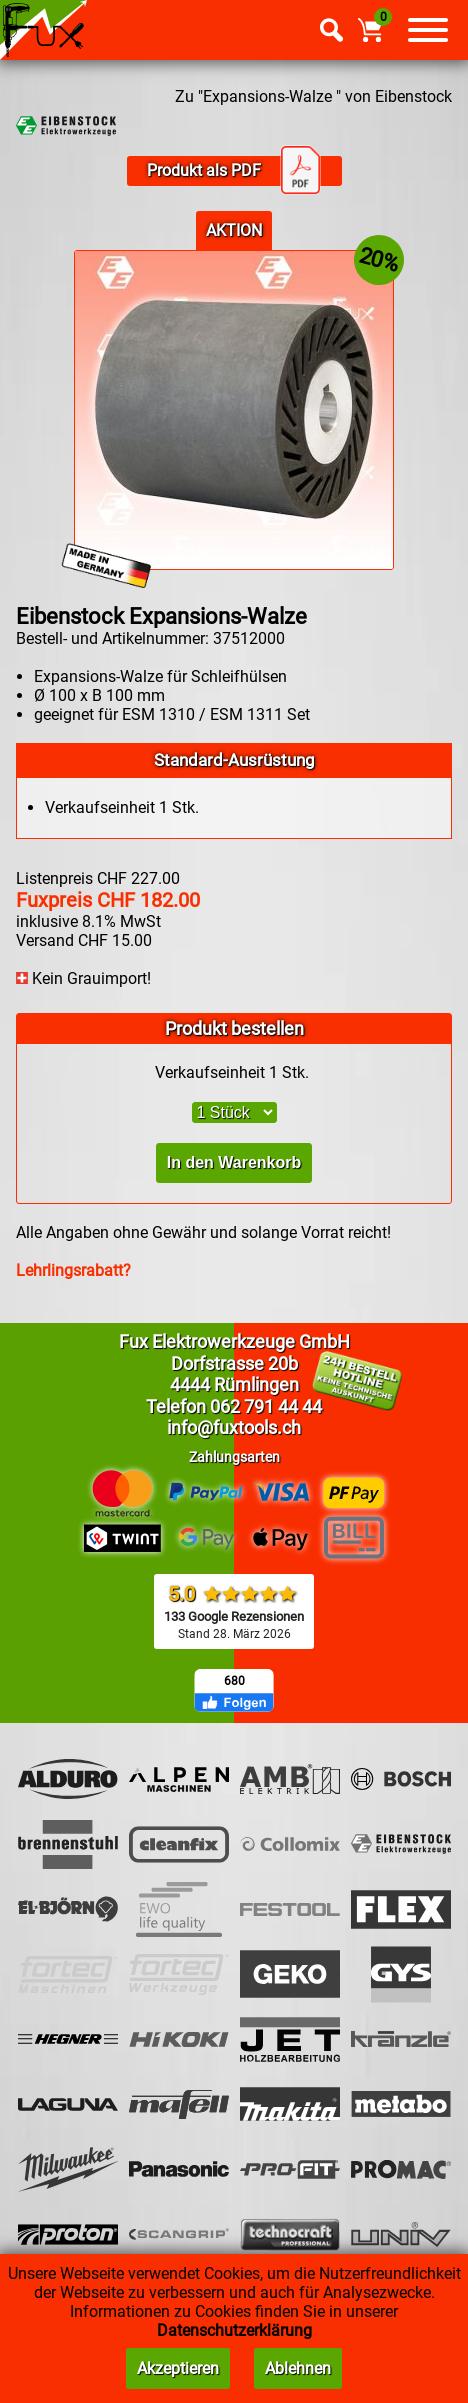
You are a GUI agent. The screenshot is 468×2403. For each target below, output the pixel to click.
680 (234, 1681)
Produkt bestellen (234, 1028)
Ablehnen (298, 2368)
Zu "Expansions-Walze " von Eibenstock (313, 96)
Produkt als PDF (234, 171)
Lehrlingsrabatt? (73, 1270)
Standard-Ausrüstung (234, 760)
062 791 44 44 (266, 1406)
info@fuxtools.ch (234, 1427)
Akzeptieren (178, 2368)
